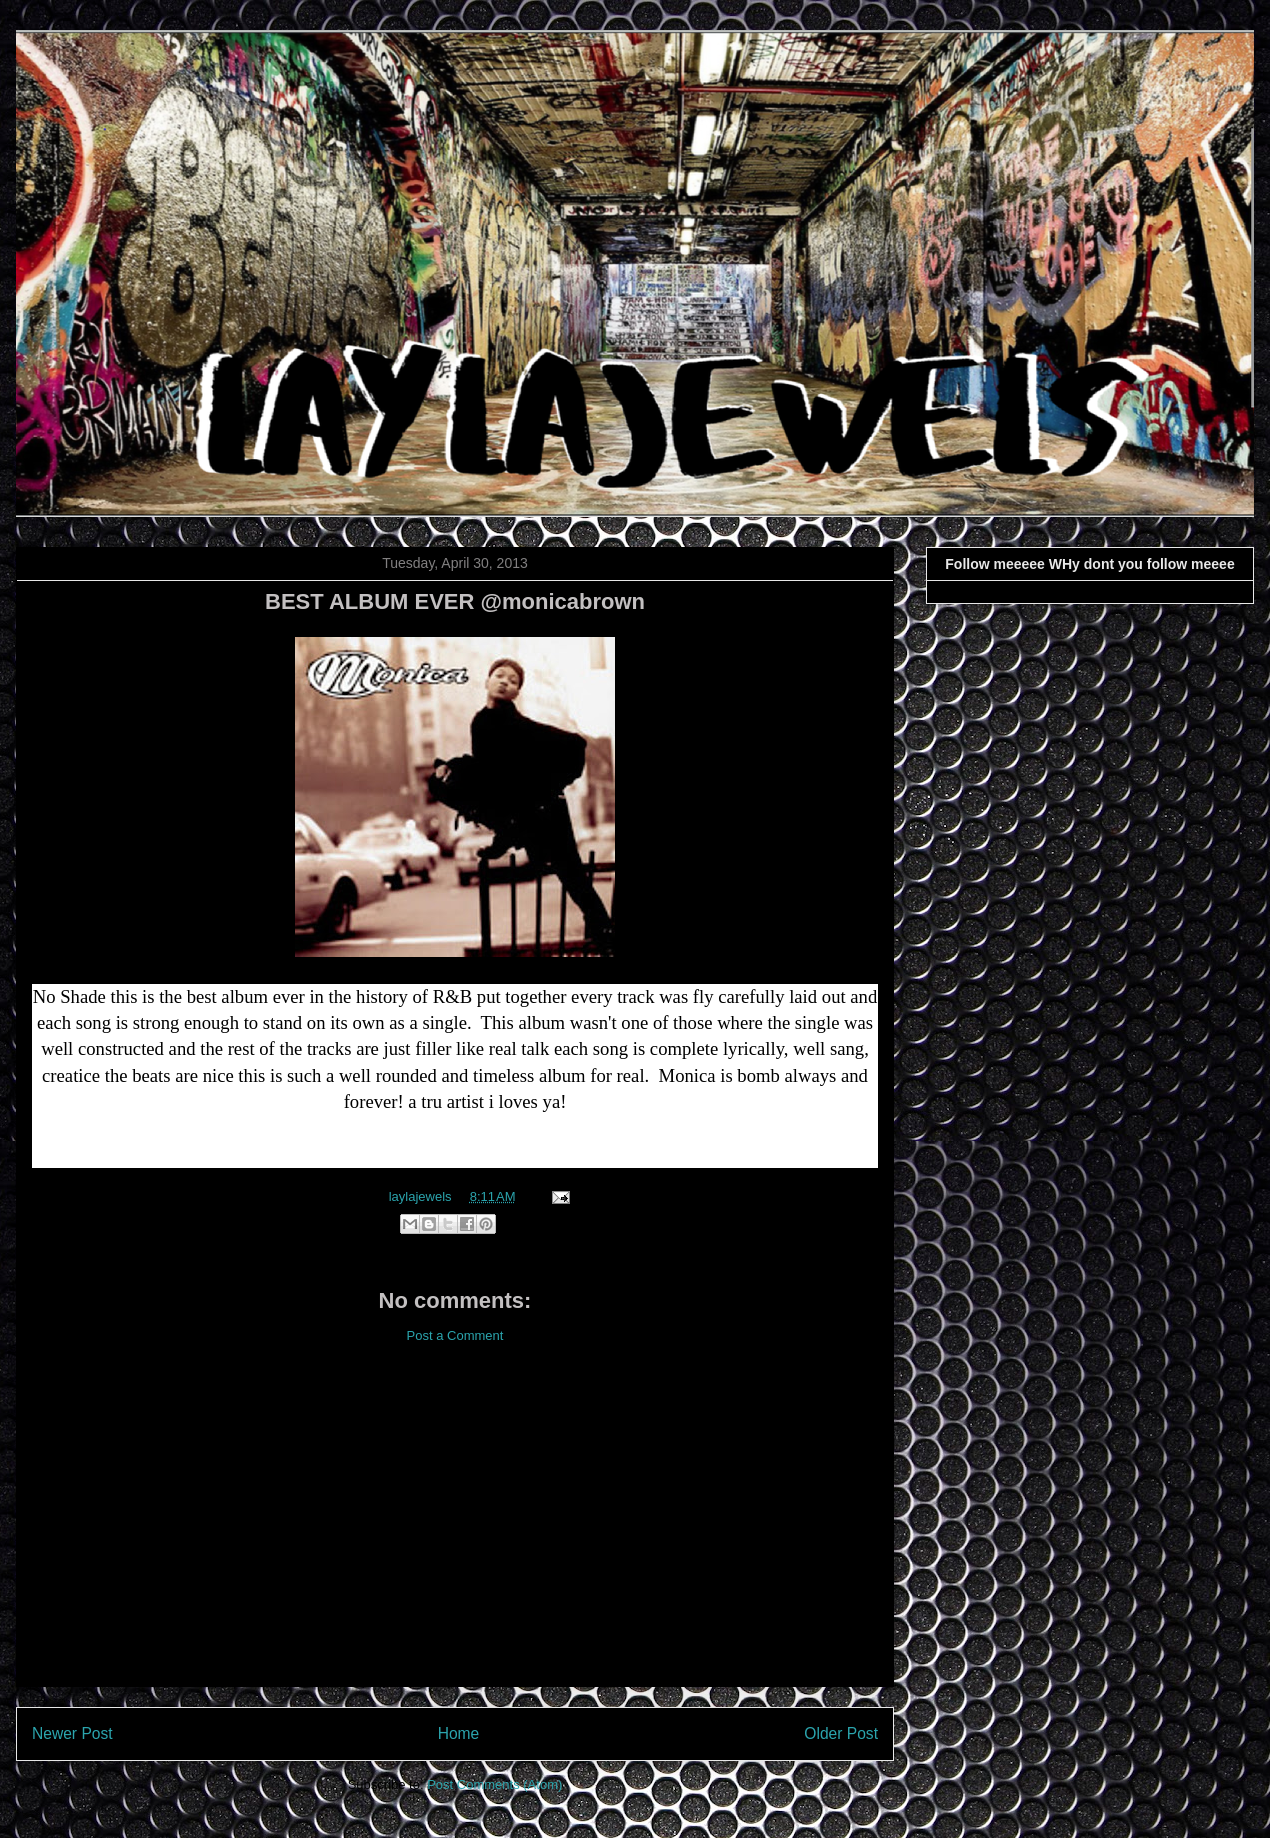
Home (459, 1733)
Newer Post (72, 1733)
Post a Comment (455, 1335)
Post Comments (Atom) (494, 1784)
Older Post (841, 1733)
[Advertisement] (455, 1531)
